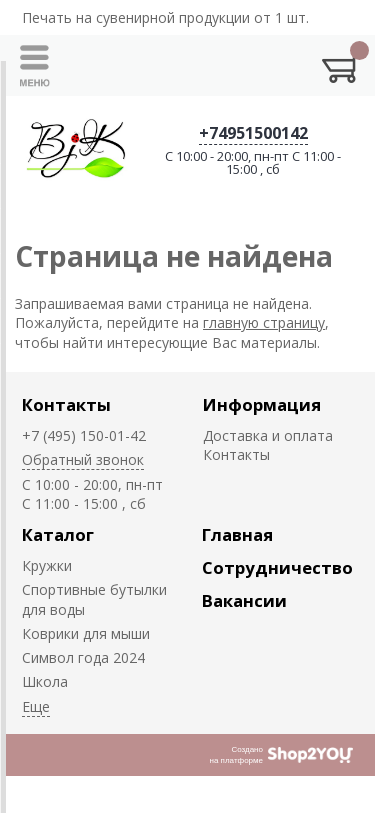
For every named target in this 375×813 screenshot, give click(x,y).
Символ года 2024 (83, 657)
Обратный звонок (83, 459)
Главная (237, 534)
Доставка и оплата (268, 435)
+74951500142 (253, 133)
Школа (45, 681)
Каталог (58, 534)
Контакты (66, 404)
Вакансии (244, 600)
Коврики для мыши (86, 633)
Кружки (47, 565)
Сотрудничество (277, 567)
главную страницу (264, 322)
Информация (262, 404)
